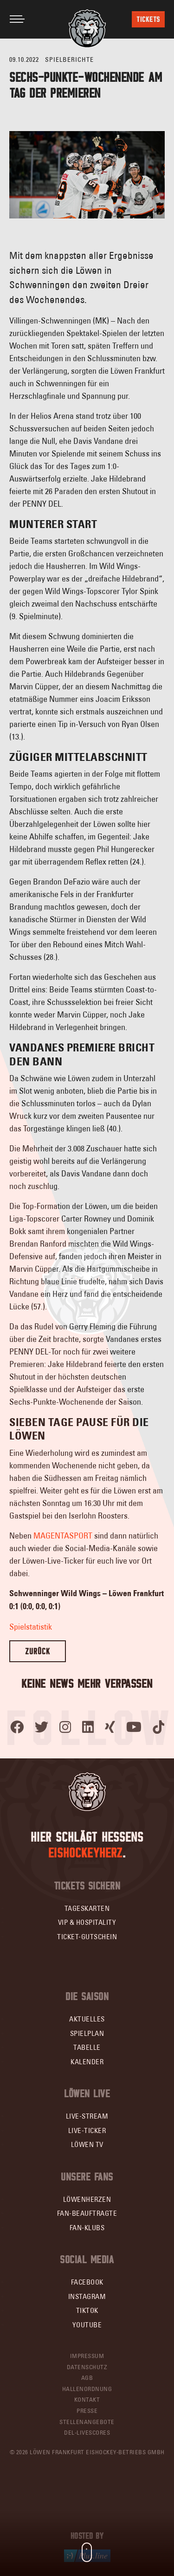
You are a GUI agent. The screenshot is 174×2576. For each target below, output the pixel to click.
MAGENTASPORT (62, 1535)
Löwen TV (87, 2144)
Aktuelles (87, 2019)
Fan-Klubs (87, 2227)
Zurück (37, 1651)
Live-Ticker (87, 2130)
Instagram (87, 2296)
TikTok (87, 2310)
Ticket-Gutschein (87, 1936)
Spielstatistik (30, 1626)
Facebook (87, 2282)
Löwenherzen (87, 2199)
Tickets (148, 19)
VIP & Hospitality (87, 1922)
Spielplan (87, 2033)
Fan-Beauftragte (87, 2213)
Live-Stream (87, 2116)
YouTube (87, 2324)
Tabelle (87, 2047)
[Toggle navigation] (17, 19)
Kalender (87, 2061)
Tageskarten (87, 1908)
